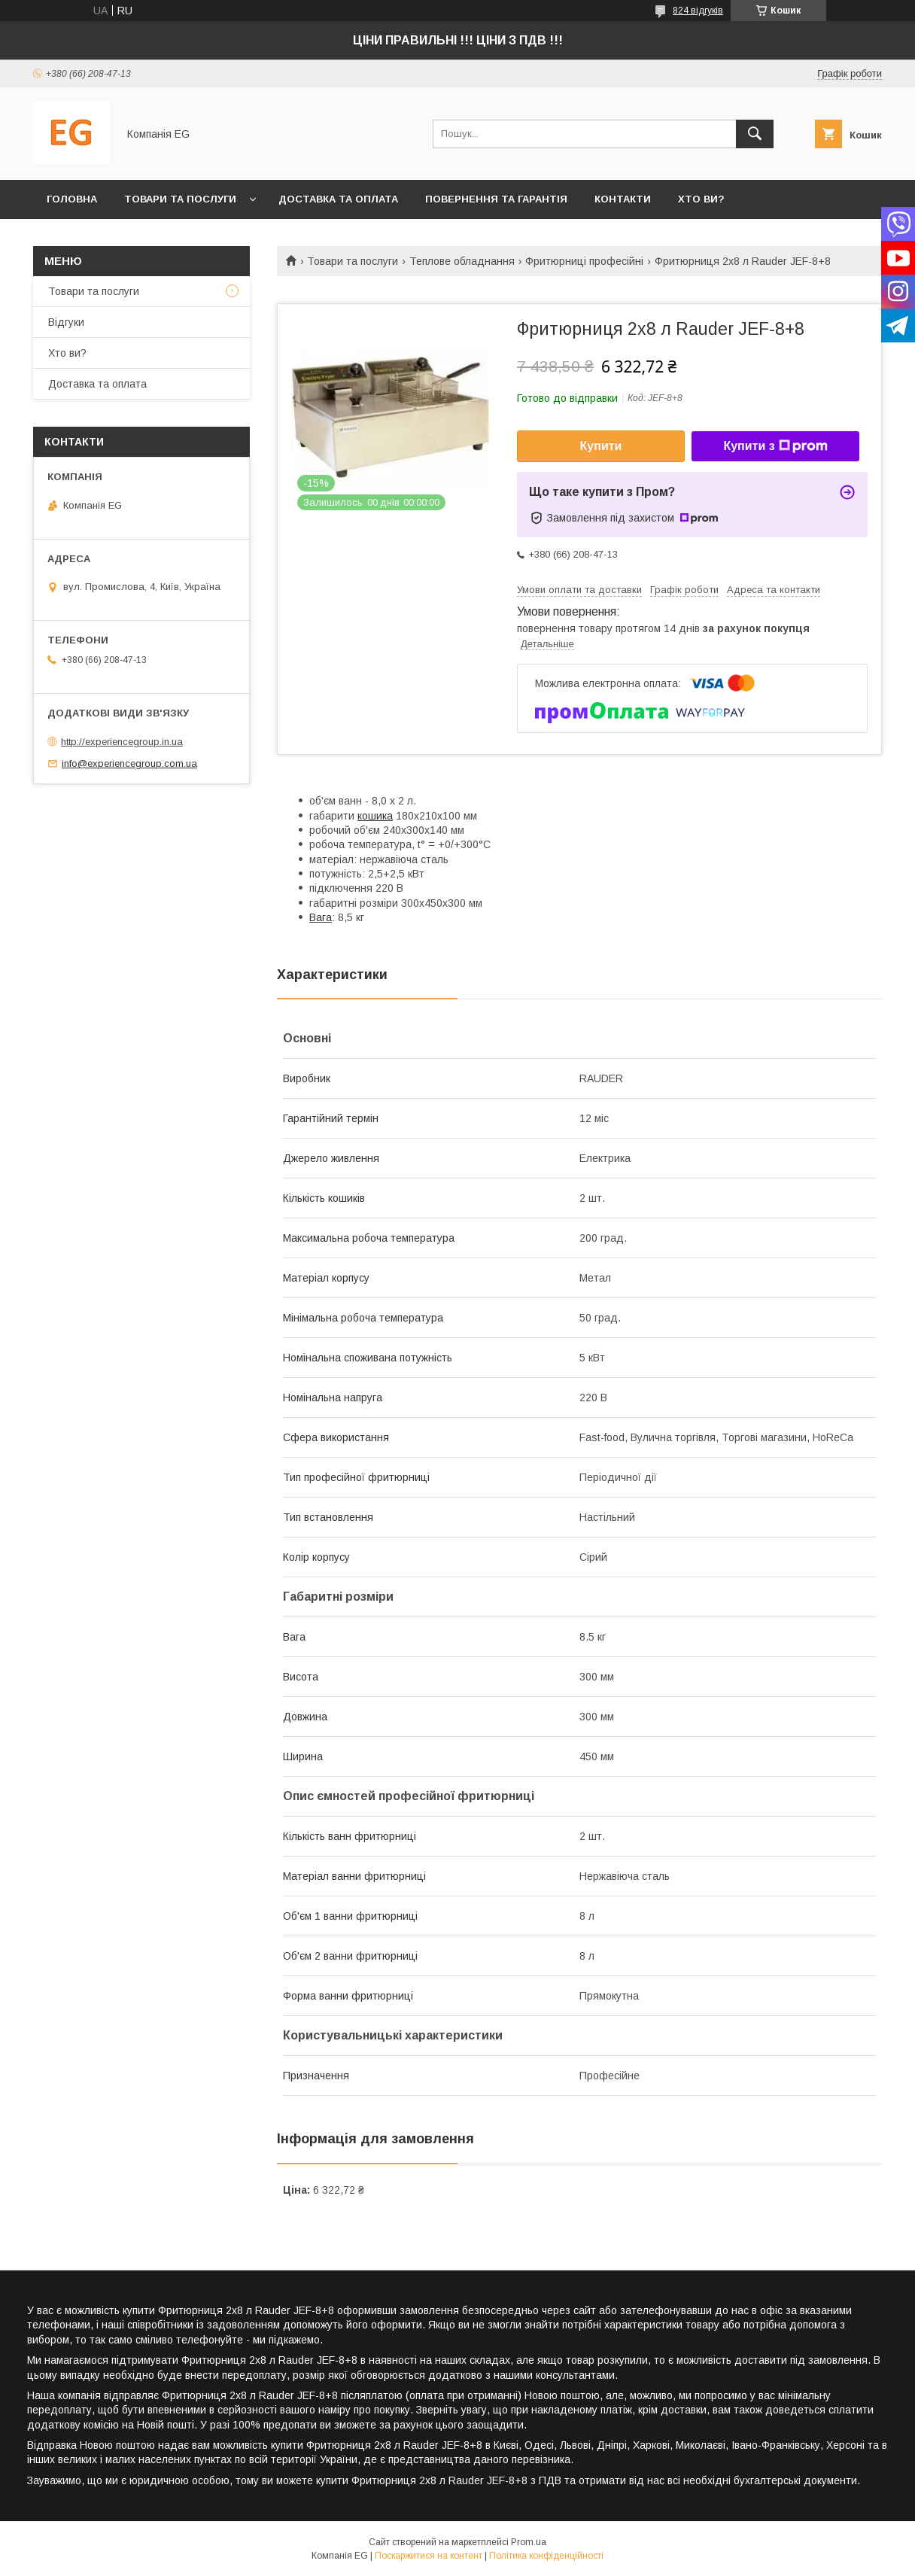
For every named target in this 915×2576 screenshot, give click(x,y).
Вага (320, 917)
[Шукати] (755, 134)
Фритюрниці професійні (584, 261)
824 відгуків (698, 10)
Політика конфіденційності (546, 2555)
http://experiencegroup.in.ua (122, 741)
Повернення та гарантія (496, 199)
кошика (375, 816)
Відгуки (66, 322)
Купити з (775, 446)
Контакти (622, 199)
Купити (601, 445)
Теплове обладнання (462, 261)
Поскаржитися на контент (428, 2555)
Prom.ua (528, 2542)
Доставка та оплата (338, 199)
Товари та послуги (180, 199)
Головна (72, 199)
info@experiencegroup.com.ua (129, 763)
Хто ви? (701, 199)
